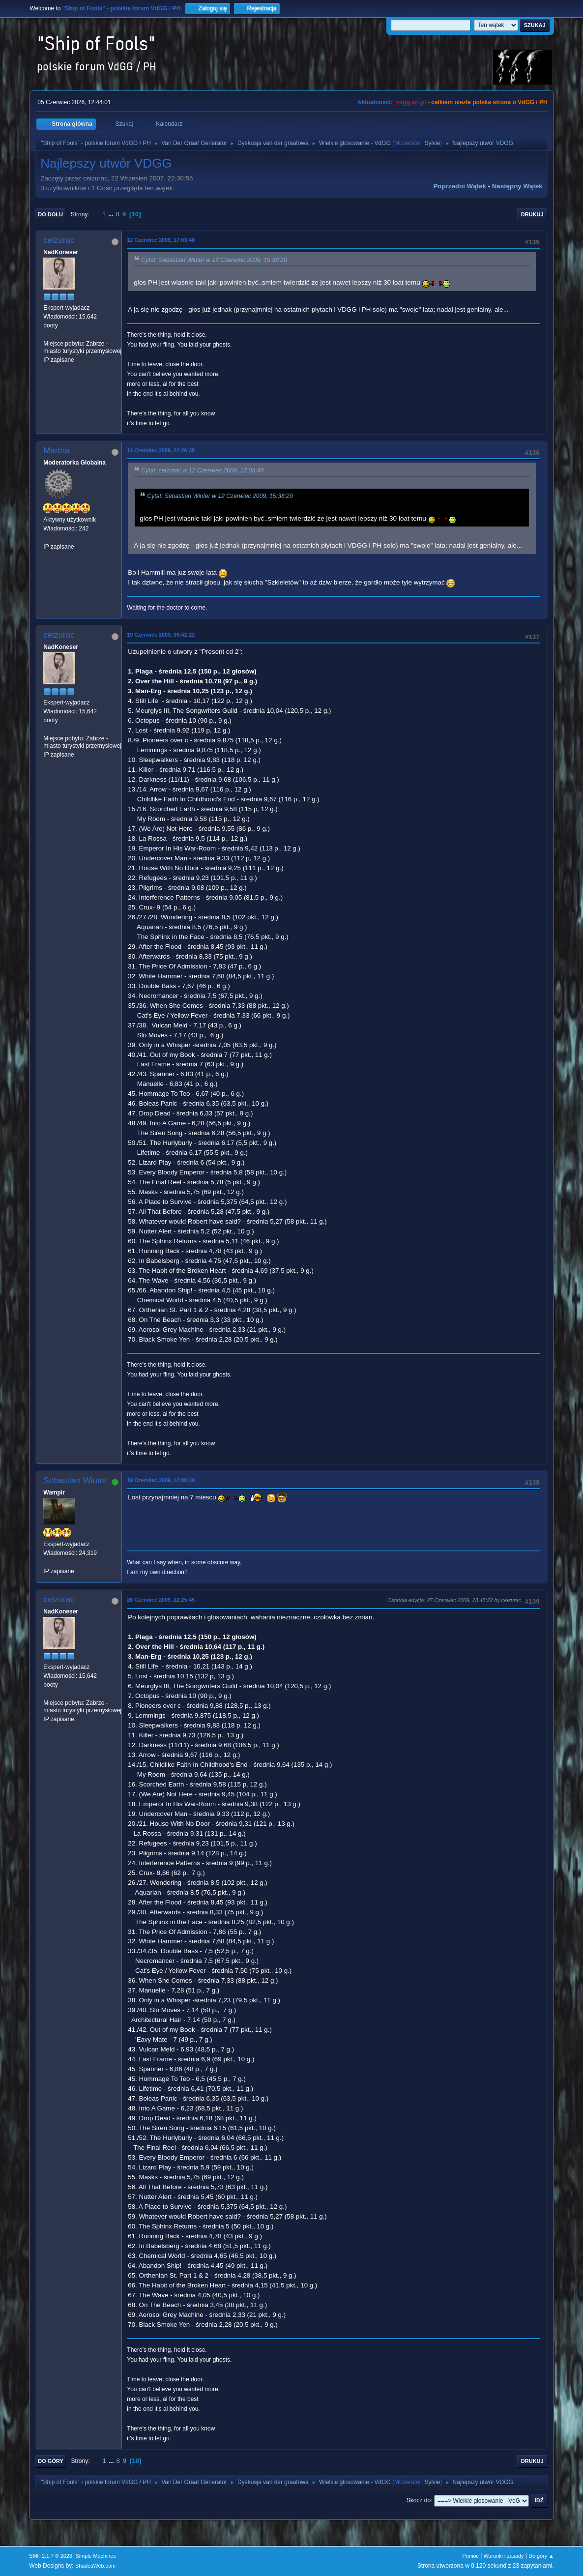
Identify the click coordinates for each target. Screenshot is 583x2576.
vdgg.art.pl (411, 102)
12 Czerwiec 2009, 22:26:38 (161, 450)
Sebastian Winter (75, 1480)
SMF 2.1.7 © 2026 (50, 2556)
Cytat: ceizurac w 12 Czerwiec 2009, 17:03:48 (202, 470)
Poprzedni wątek (459, 186)
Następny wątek (517, 186)
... (112, 214)
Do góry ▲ (541, 2556)
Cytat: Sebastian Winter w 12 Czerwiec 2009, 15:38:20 (214, 260)
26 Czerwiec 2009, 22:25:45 (161, 1600)
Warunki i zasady (504, 2556)
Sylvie (432, 143)
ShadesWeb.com (95, 2566)
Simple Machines (96, 2556)
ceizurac (58, 240)
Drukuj (532, 214)
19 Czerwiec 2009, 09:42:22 (161, 635)
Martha (56, 450)
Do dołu (50, 214)
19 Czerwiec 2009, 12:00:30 (161, 1480)
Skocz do (419, 2500)
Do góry (50, 2461)
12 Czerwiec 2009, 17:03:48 (161, 240)
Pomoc (470, 2556)
